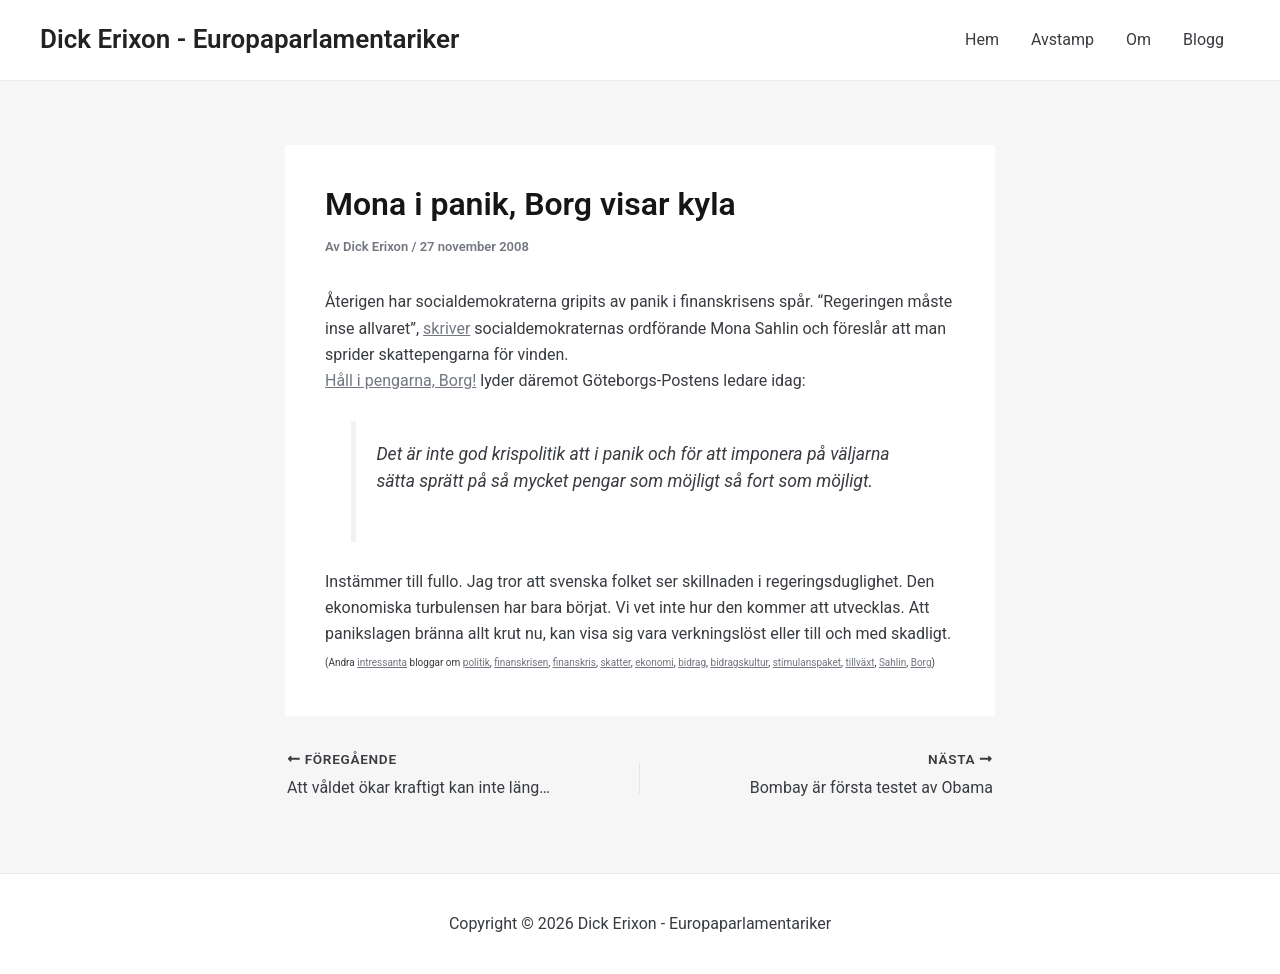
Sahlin (892, 662)
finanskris (574, 662)
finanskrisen (521, 662)
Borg (921, 662)
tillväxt (859, 662)
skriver (446, 328)
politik (476, 662)
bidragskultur (740, 662)
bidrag (692, 662)
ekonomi (654, 662)
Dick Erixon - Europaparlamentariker (249, 39)
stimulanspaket (807, 662)
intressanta (382, 662)
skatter (615, 662)
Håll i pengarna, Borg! (400, 380)
